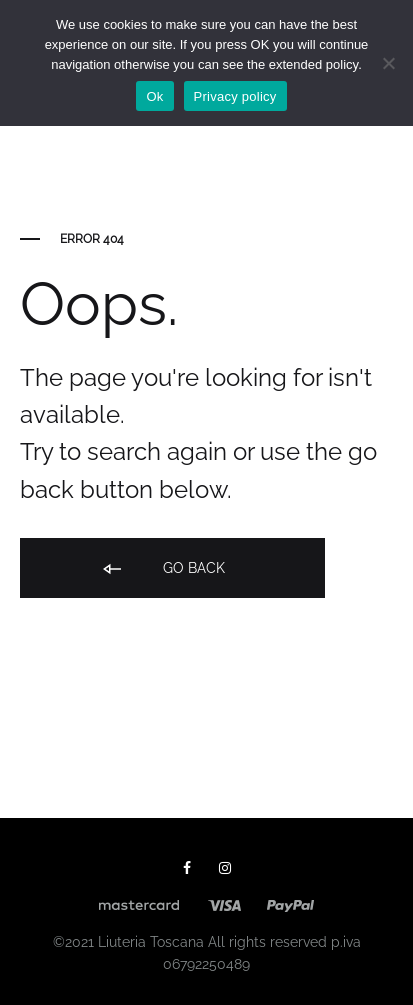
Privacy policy (235, 96)
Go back (162, 569)
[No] (388, 63)
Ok (154, 96)
